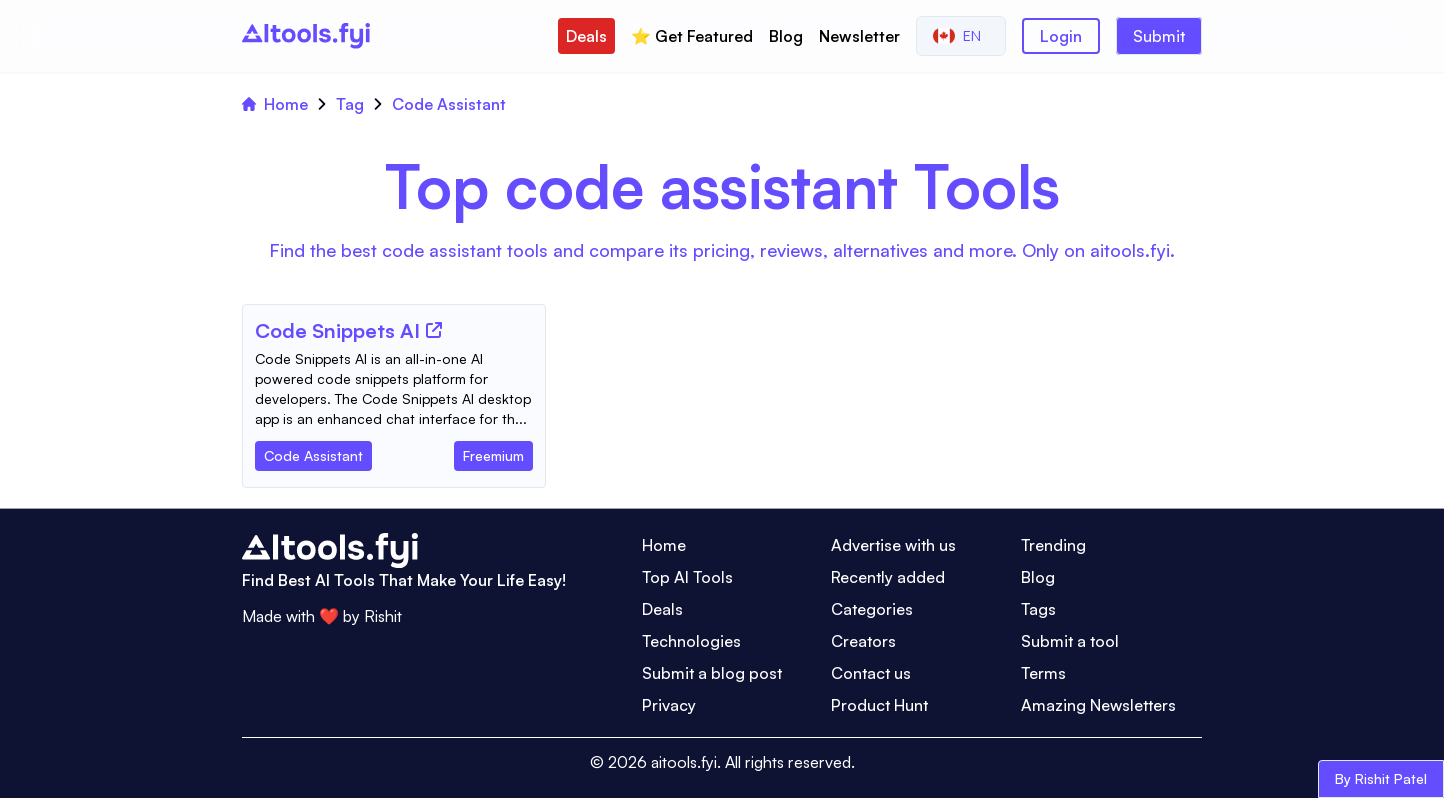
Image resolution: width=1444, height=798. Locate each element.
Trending (1053, 545)
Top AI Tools (687, 577)
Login (1061, 36)
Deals (586, 36)
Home (275, 104)
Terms (1043, 673)
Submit (1159, 36)
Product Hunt (879, 705)
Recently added (888, 577)
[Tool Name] (337, 332)
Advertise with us (893, 545)
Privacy (669, 705)
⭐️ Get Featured (692, 36)
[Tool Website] (434, 330)
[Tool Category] (313, 452)
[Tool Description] (394, 389)
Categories (872, 609)
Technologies (691, 641)
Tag (350, 104)
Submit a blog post (712, 673)
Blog (786, 36)
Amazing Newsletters (1098, 705)
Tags (1038, 609)
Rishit (383, 616)
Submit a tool (1070, 641)
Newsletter (859, 36)
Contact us (871, 673)
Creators (863, 641)
